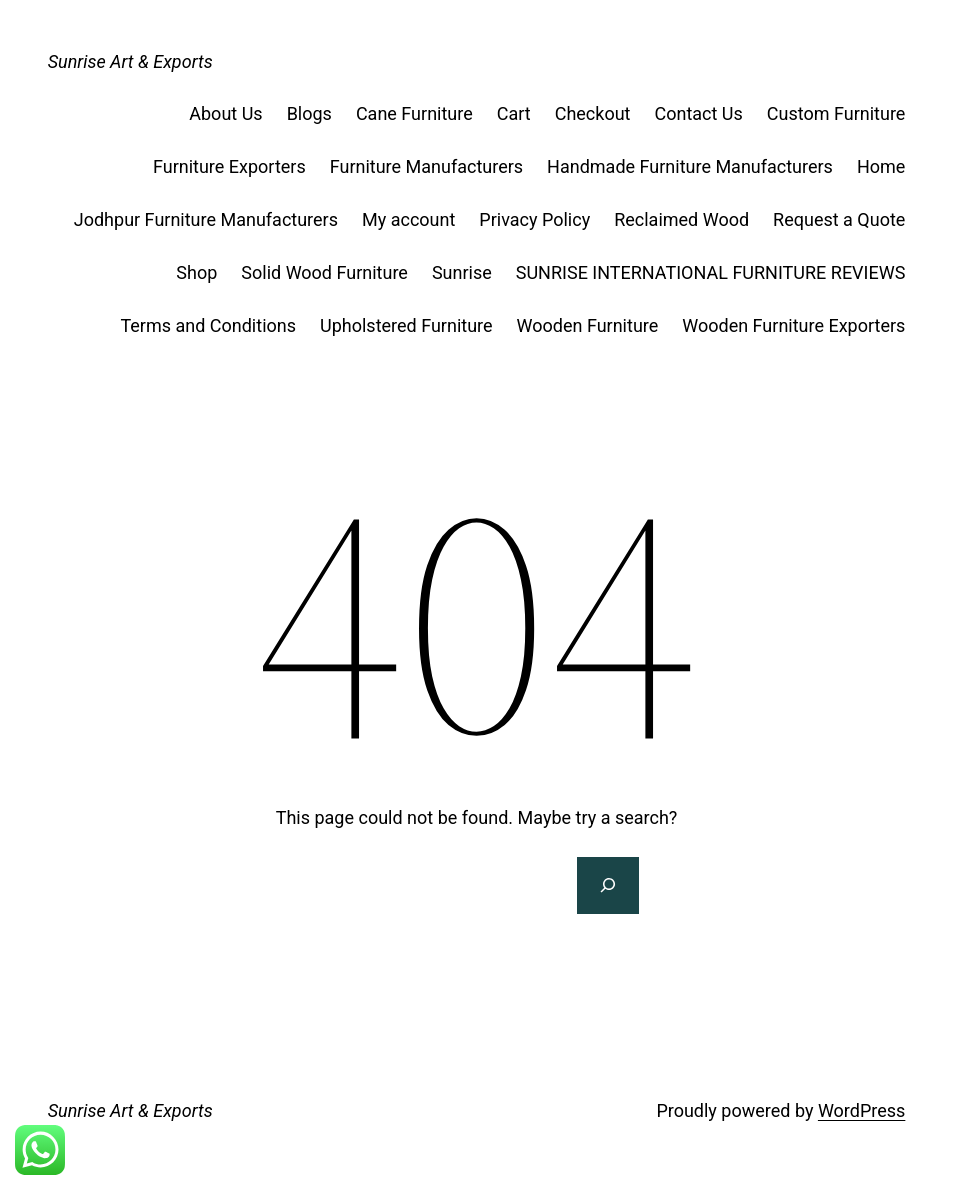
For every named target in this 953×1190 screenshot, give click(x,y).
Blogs (309, 113)
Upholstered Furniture (406, 325)
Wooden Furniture (588, 325)
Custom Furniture (836, 113)
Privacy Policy (534, 219)
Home (881, 166)
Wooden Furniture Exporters (793, 325)
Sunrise (462, 272)
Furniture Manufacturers (426, 166)
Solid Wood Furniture (324, 272)
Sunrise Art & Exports (130, 61)
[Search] (608, 886)
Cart (514, 113)
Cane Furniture (414, 113)
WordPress (861, 1110)
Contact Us (698, 113)
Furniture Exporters (229, 166)
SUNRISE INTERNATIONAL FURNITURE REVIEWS (711, 272)
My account (408, 219)
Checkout (593, 113)
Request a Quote (839, 219)
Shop (196, 272)
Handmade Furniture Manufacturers (690, 166)
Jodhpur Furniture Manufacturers (206, 219)
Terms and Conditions (208, 325)
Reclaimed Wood (681, 219)
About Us (225, 113)
